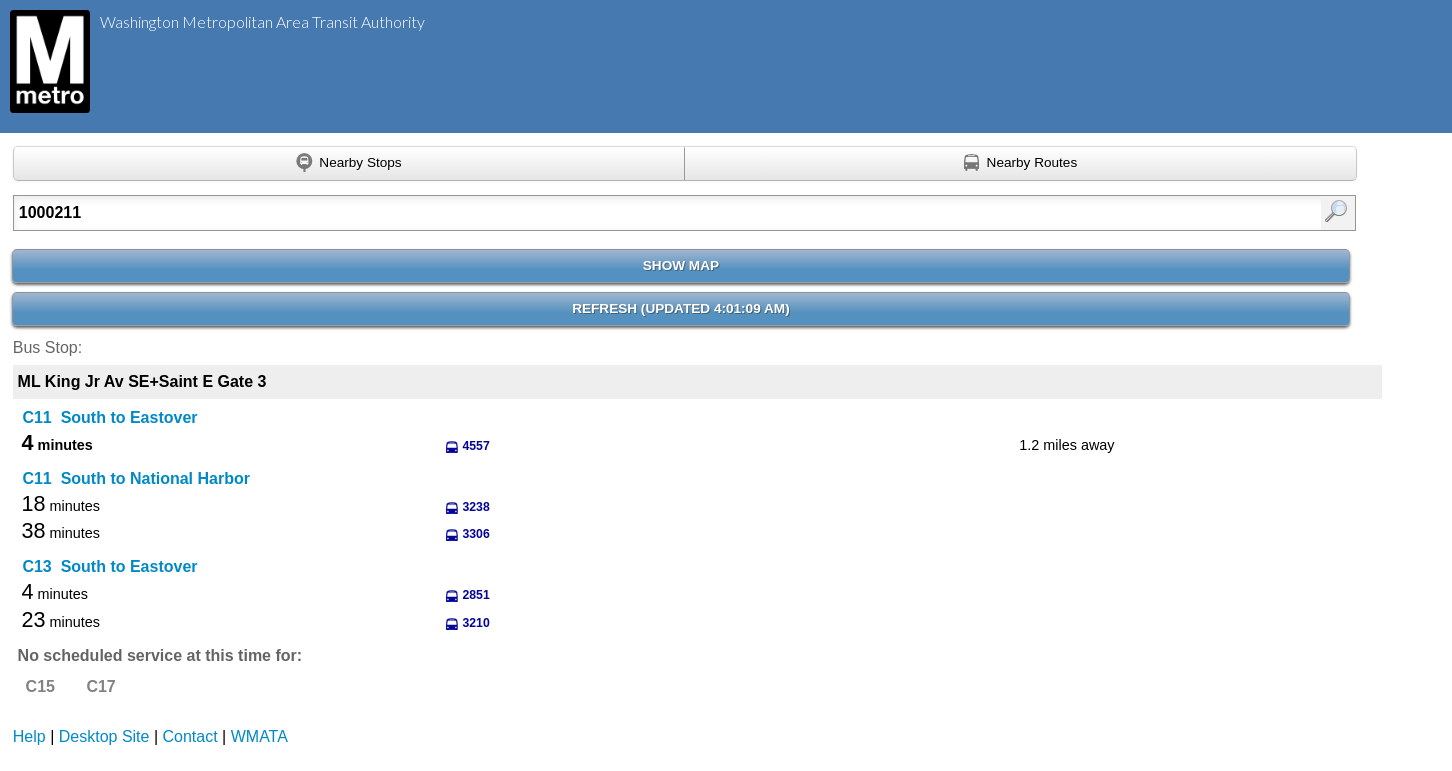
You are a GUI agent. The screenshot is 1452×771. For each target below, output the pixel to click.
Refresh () (681, 308)
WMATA (259, 736)
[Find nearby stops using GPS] (349, 164)
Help (29, 736)
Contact (190, 736)
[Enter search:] (587, 213)
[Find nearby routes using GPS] (1020, 164)
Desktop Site (104, 736)
